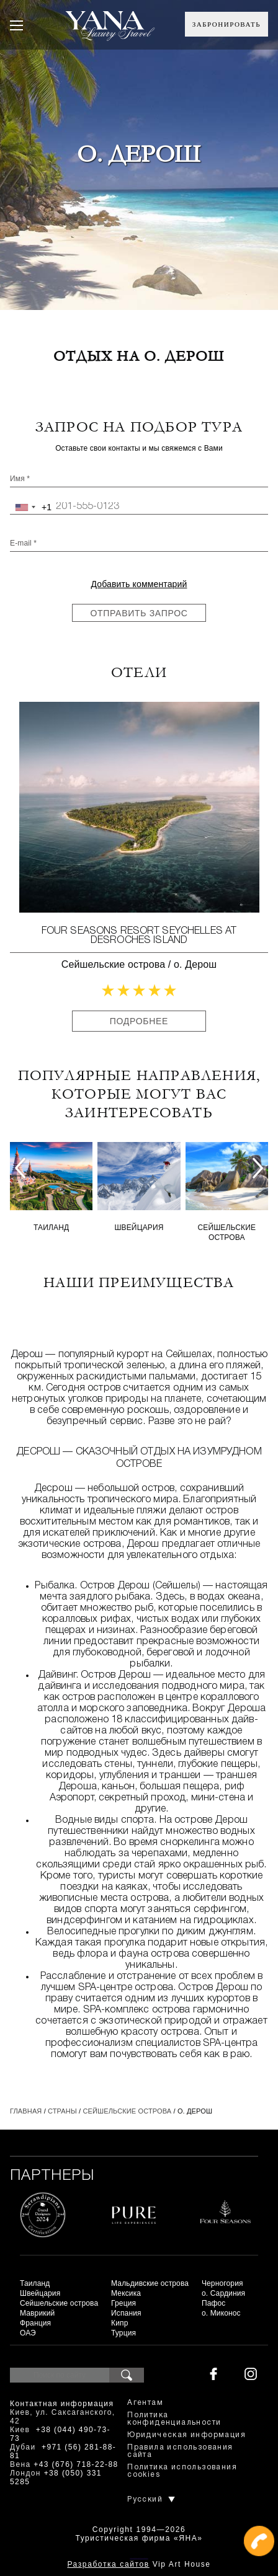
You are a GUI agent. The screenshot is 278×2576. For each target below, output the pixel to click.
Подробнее (139, 1021)
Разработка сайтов (108, 2564)
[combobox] (31, 507)
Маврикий (37, 2313)
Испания (126, 2313)
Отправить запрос (138, 613)
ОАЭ (28, 2333)
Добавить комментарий (139, 584)
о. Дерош (195, 964)
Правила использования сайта (180, 2451)
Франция (35, 2323)
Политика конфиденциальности (174, 2419)
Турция (123, 2333)
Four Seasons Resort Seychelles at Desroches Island (139, 936)
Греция (123, 2303)
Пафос (214, 2303)
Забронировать (226, 24)
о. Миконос (221, 2313)
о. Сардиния (223, 2293)
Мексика (126, 2293)
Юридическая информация (186, 2435)
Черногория (222, 2283)
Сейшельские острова (113, 964)
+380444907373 (139, 2557)
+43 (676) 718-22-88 (76, 2464)
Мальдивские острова (150, 2283)
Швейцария (138, 1227)
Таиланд (51, 1227)
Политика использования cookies (182, 2471)
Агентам (145, 2402)
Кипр (119, 2323)
